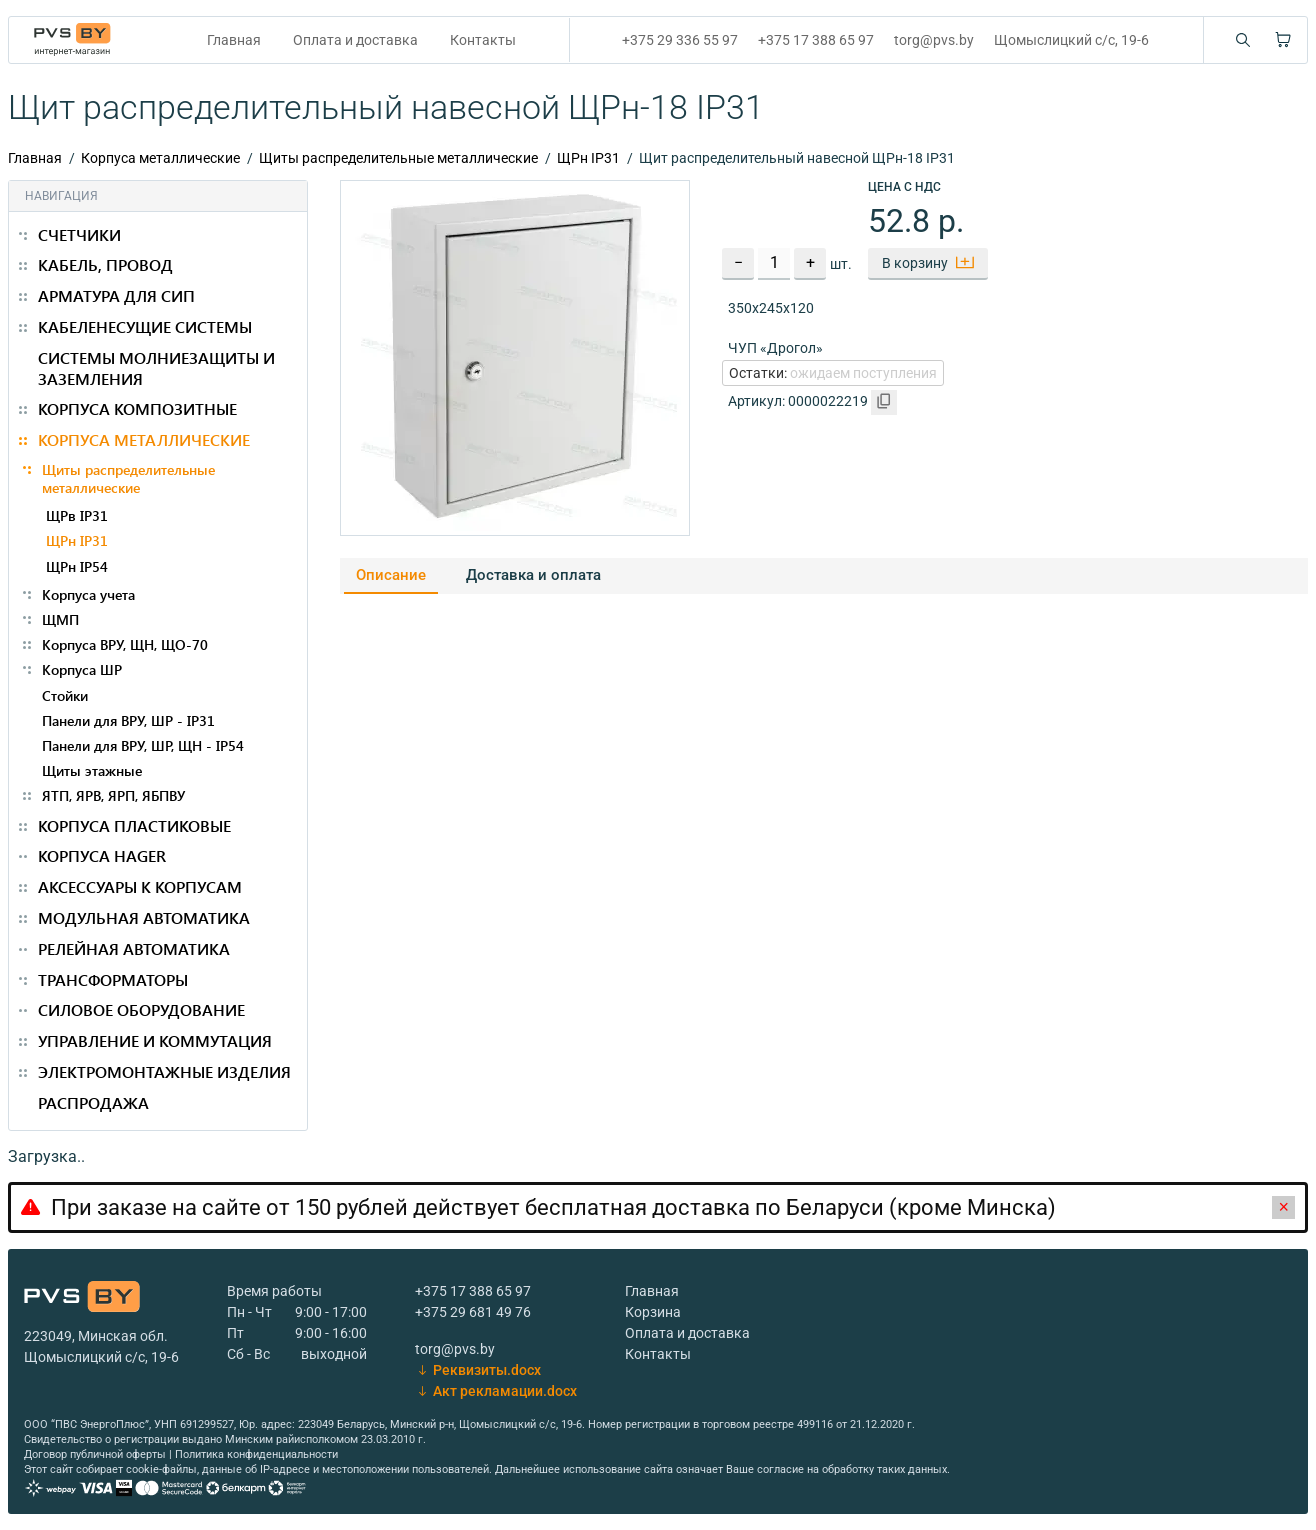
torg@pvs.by (934, 40)
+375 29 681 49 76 (473, 1312)
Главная (234, 40)
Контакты (483, 40)
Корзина (653, 1312)
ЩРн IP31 (588, 158)
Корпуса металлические (160, 158)
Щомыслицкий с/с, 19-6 (1071, 40)
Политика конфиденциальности (256, 1454)
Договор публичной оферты (95, 1454)
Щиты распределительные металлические (398, 158)
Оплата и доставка (355, 40)
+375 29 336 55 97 (680, 40)
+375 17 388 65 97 (816, 40)
